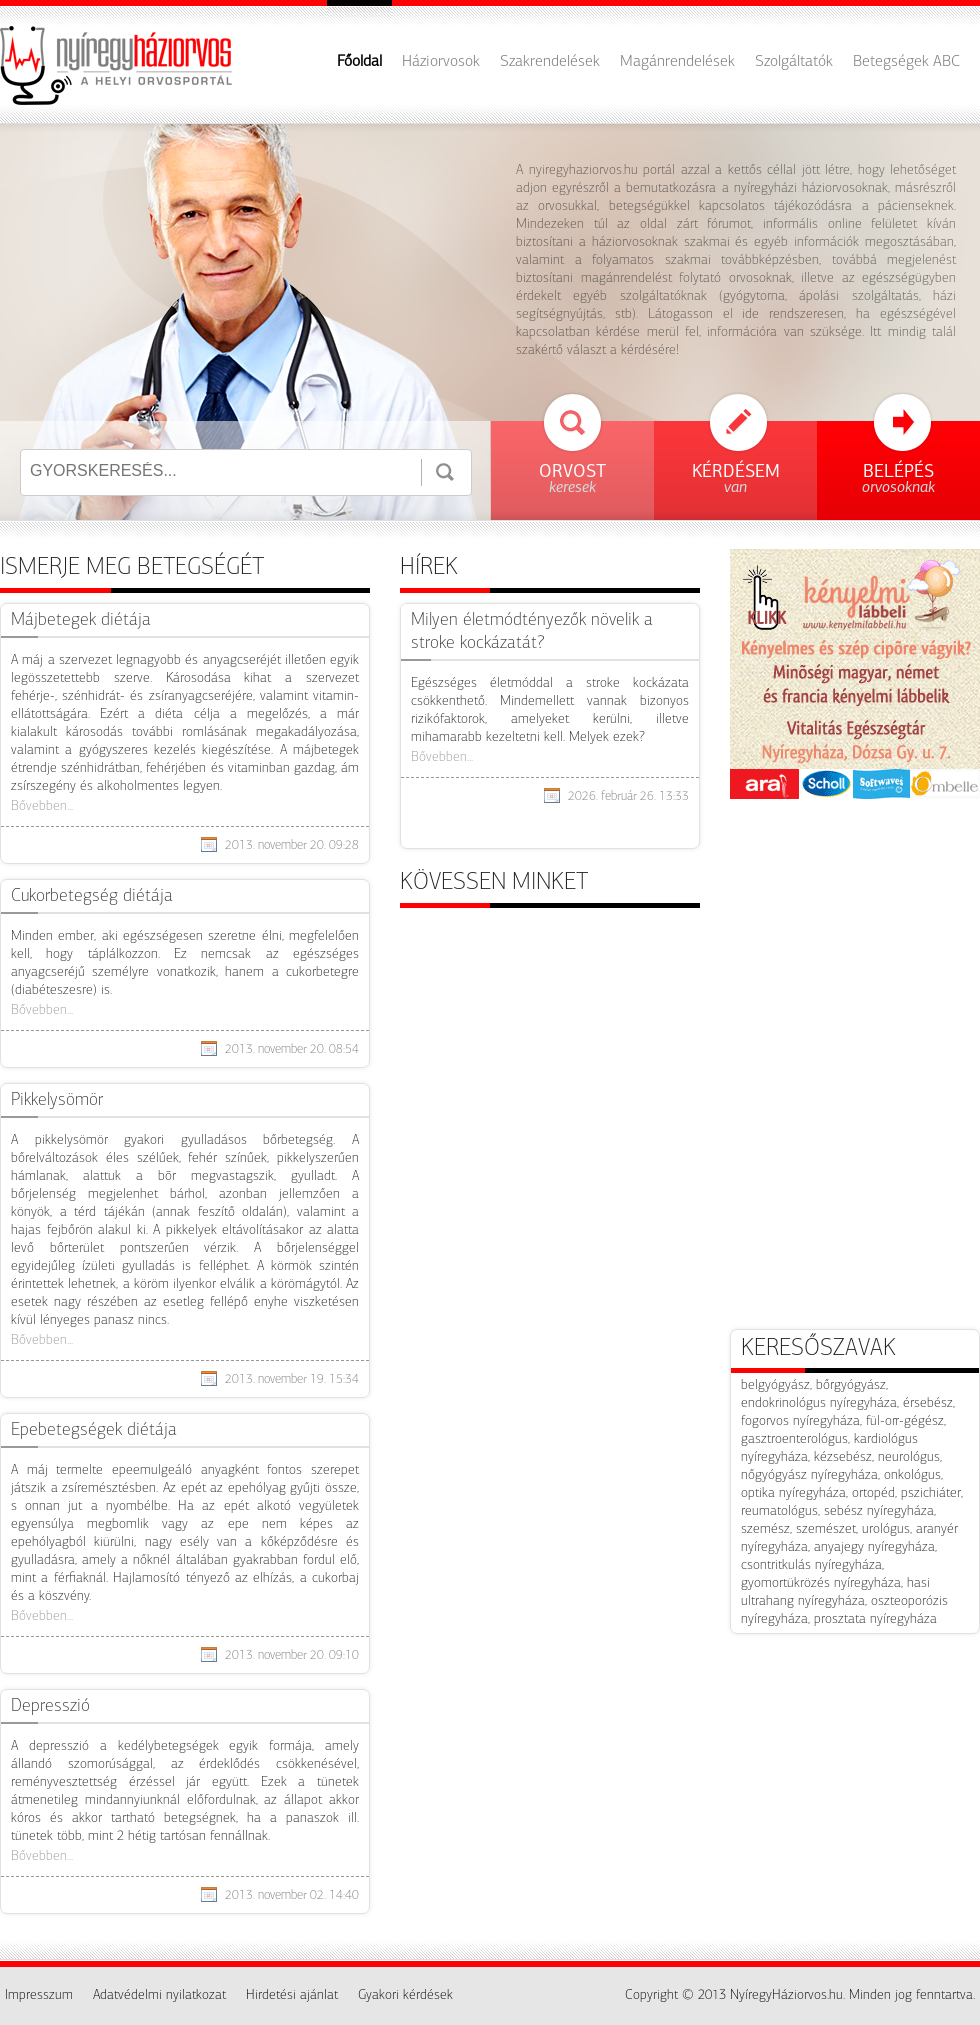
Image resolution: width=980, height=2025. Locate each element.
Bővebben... (42, 806)
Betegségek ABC (906, 62)
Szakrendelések (550, 62)
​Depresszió (50, 1706)
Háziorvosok (441, 62)
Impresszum (39, 1995)
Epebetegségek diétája (94, 1430)
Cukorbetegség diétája (92, 896)
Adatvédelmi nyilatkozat (159, 1995)
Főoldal (359, 62)
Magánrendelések (677, 62)
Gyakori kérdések (405, 1995)
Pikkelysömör (57, 1100)
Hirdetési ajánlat (292, 1995)
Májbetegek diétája (81, 620)
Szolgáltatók (794, 62)
